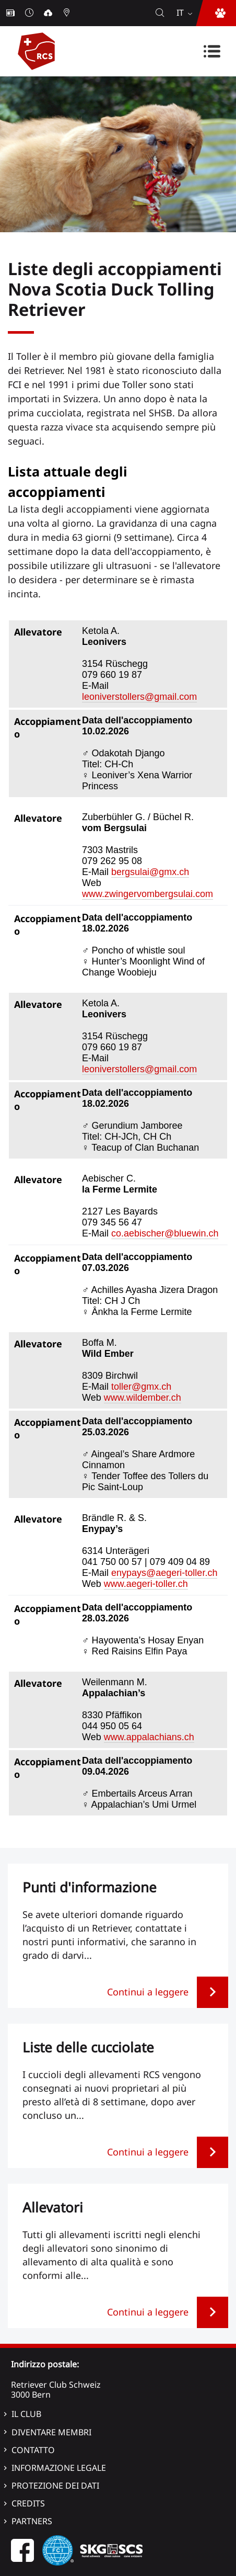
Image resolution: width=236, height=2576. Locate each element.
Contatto (33, 2450)
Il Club (26, 2414)
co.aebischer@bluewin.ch (164, 1233)
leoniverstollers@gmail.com (139, 696)
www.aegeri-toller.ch (146, 1584)
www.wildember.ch (142, 1397)
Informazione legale (58, 2467)
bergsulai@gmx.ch (150, 872)
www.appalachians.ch (149, 1737)
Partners (31, 2521)
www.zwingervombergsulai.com (147, 894)
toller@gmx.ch (141, 1386)
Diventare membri (51, 2432)
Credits (28, 2503)
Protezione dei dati (55, 2485)
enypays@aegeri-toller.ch (164, 1573)
